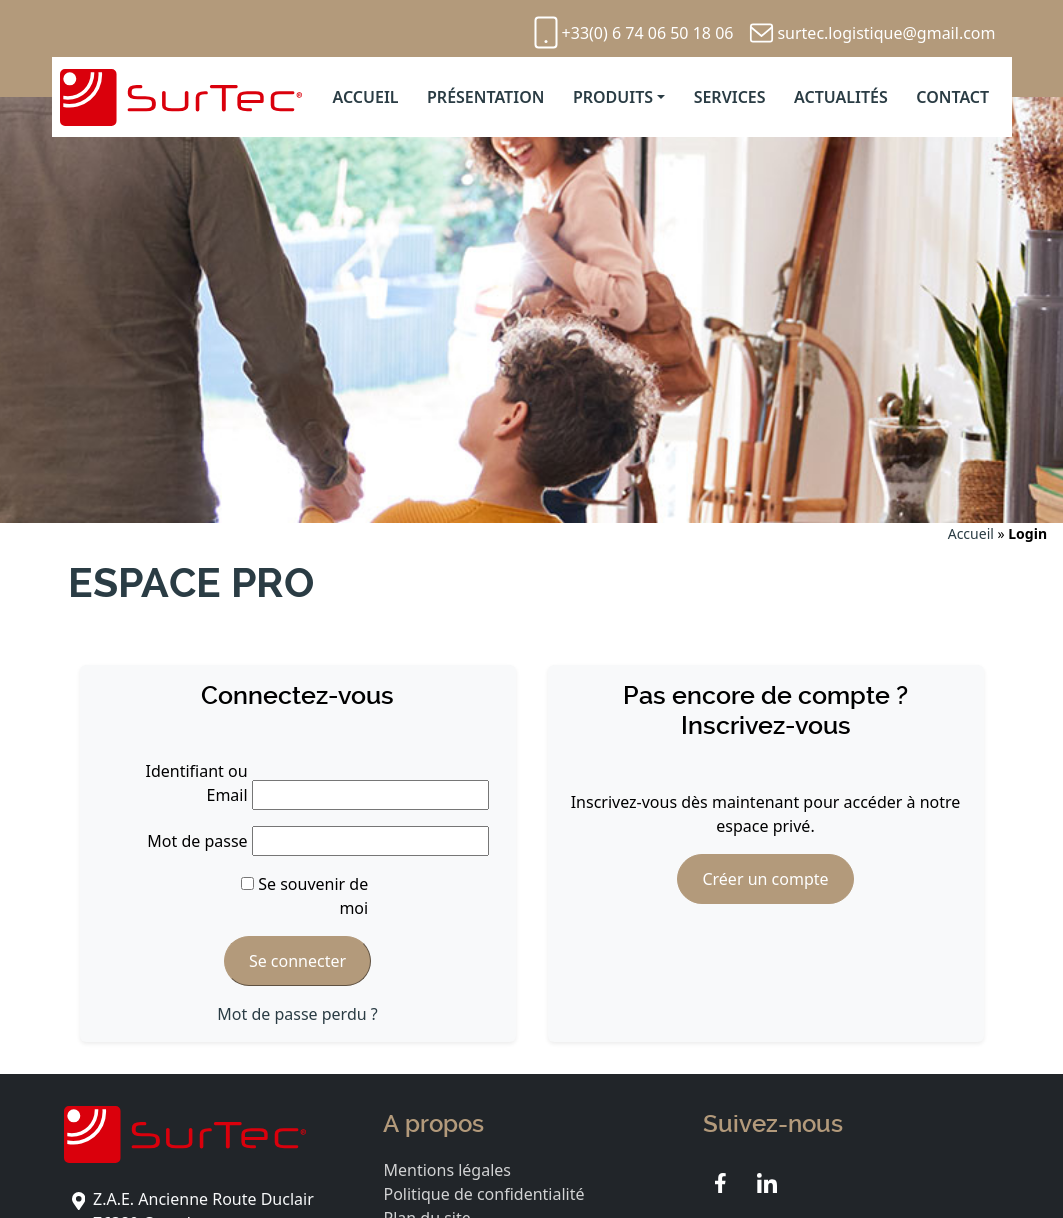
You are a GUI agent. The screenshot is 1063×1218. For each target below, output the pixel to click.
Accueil (365, 97)
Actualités (841, 97)
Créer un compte (765, 879)
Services (730, 97)
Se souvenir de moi (304, 896)
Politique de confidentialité (483, 1194)
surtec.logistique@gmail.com (886, 33)
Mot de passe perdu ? (297, 1014)
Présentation (485, 97)
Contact (952, 97)
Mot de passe (197, 841)
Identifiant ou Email (197, 783)
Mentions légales (447, 1170)
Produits (613, 97)
